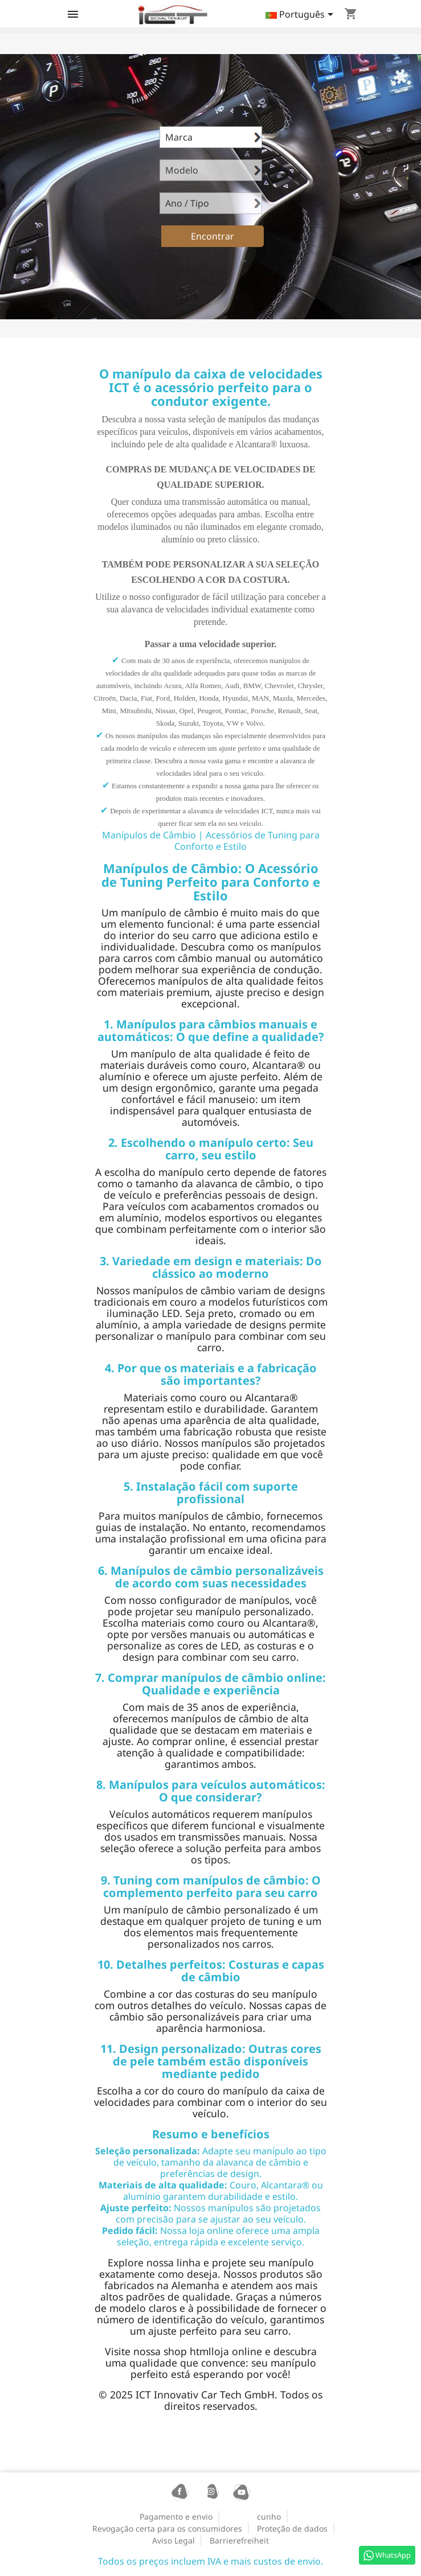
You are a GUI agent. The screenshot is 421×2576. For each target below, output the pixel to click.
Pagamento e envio (176, 2516)
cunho (269, 2516)
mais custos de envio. (277, 2561)
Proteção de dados (292, 2528)
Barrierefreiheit (239, 2540)
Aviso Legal (173, 2540)
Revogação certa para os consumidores (167, 2528)
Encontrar (212, 236)
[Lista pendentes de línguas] (301, 15)
